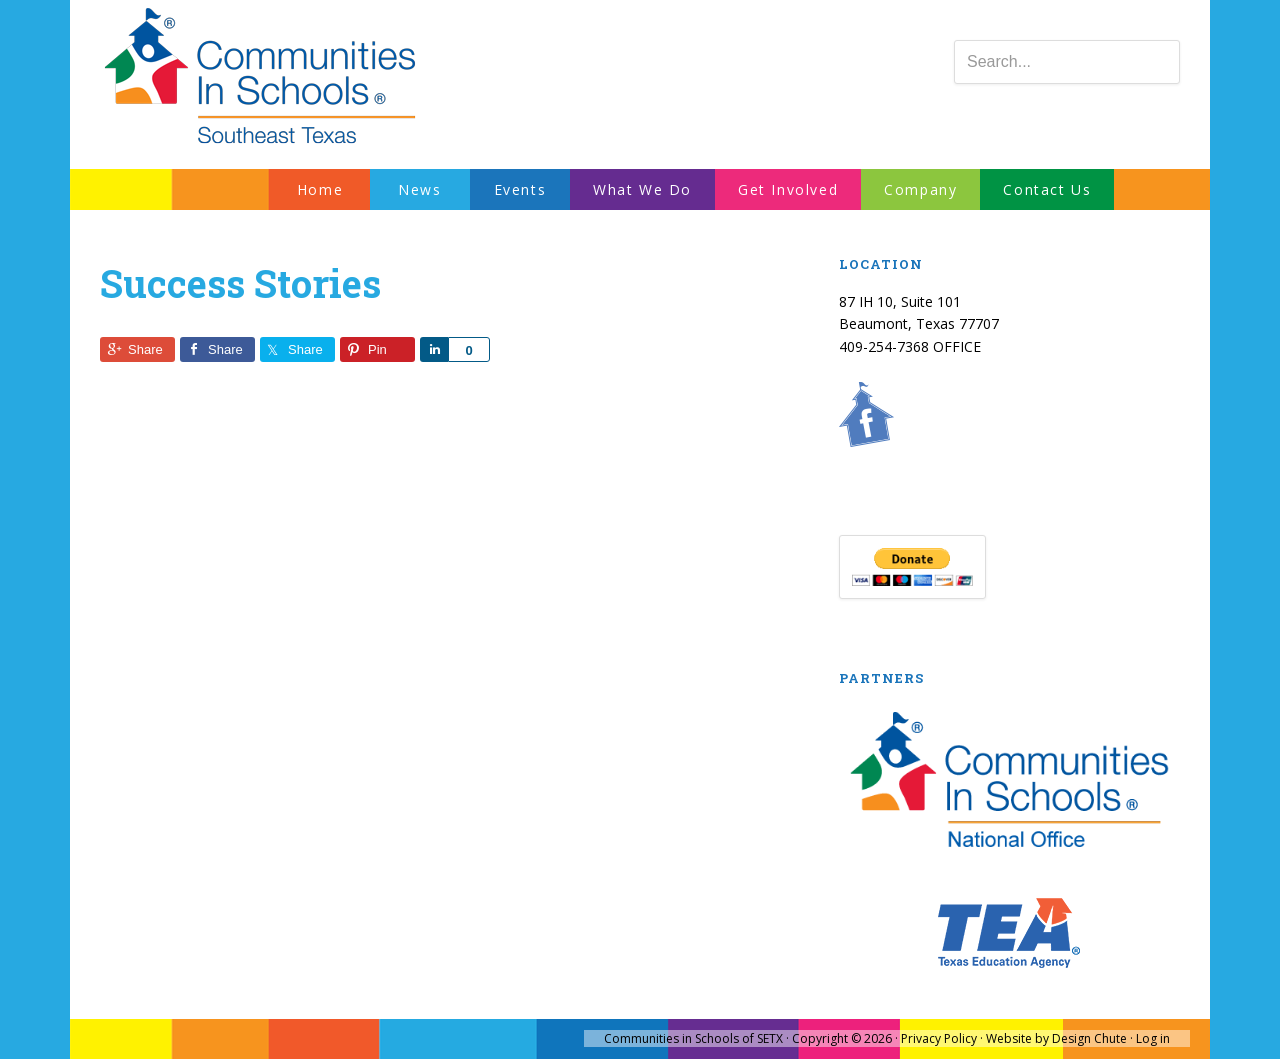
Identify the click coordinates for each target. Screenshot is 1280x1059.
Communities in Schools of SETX (693, 1038)
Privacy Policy (939, 1038)
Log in (1153, 1038)
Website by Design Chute (1056, 1038)
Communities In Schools (260, 77)
